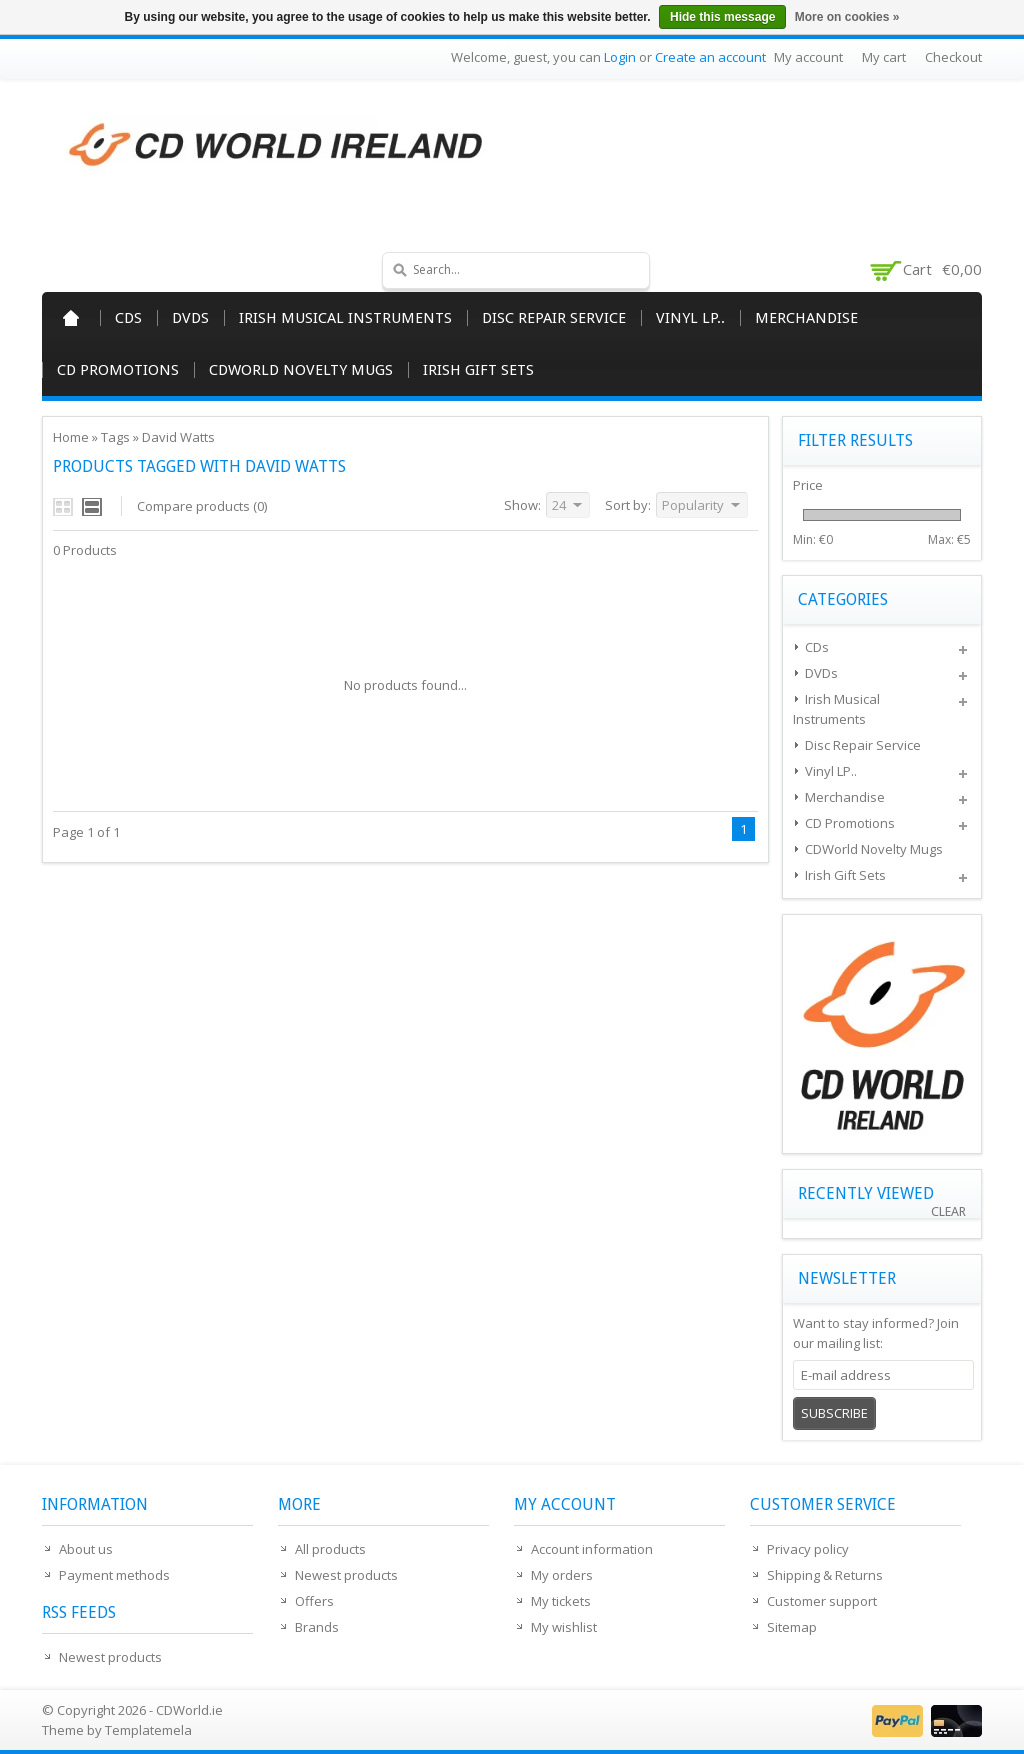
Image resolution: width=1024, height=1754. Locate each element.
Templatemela (148, 1730)
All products (330, 1549)
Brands (317, 1627)
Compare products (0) (202, 506)
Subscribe (834, 1413)
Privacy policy (808, 1549)
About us (86, 1549)
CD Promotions (118, 370)
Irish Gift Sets (478, 370)
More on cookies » (847, 17)
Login (620, 57)
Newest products (110, 1657)
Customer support (822, 1601)
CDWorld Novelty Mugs (301, 370)
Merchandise (806, 318)
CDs (128, 318)
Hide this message (722, 17)
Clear (948, 1211)
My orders (562, 1575)
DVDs (190, 318)
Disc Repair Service (554, 318)
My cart (884, 57)
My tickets (561, 1601)
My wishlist (564, 1627)
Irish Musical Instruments (345, 318)
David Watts (178, 437)
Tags (115, 437)
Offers (314, 1601)
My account (808, 57)
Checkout (953, 57)
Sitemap (792, 1627)
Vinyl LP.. (690, 318)
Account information (592, 1549)
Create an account (710, 57)
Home (71, 318)
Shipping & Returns (825, 1575)
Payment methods (114, 1575)
